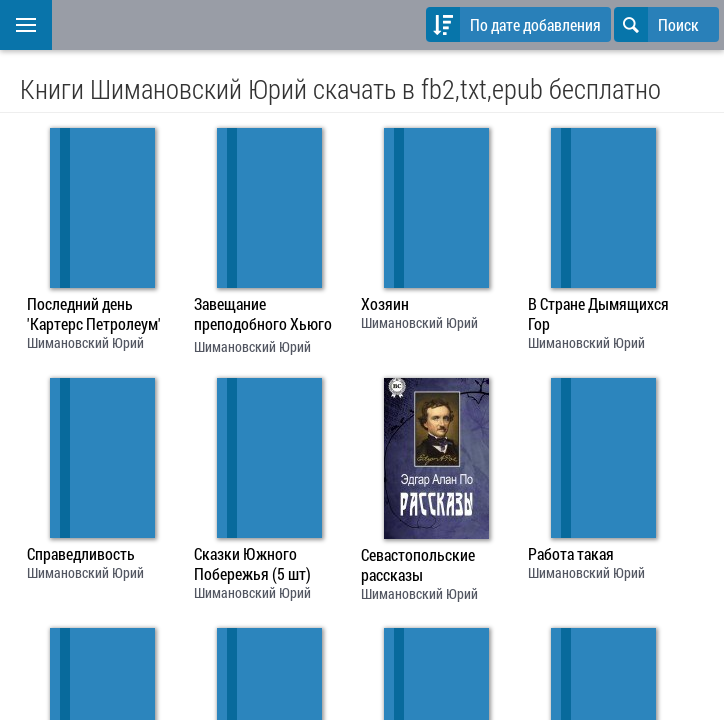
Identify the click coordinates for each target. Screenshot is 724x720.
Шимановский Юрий (85, 342)
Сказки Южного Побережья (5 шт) (252, 564)
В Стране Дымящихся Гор (598, 314)
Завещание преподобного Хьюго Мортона (263, 316)
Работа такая (571, 554)
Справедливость (81, 554)
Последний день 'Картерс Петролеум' (94, 314)
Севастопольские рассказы (418, 565)
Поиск (656, 24)
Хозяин (385, 304)
